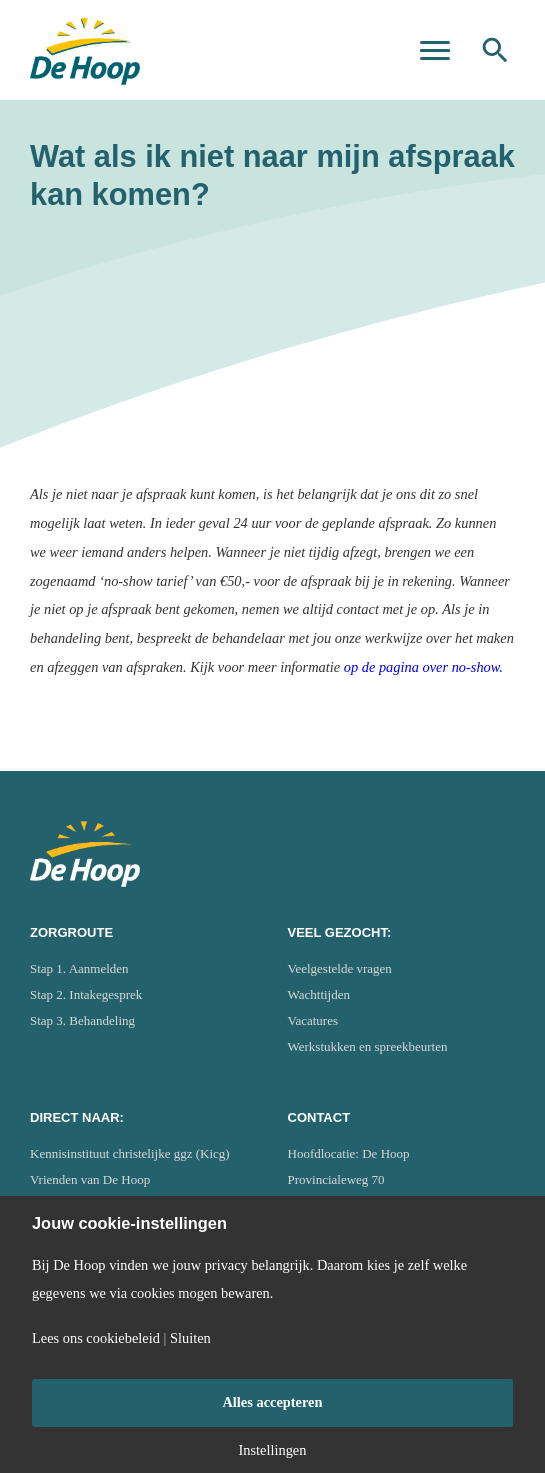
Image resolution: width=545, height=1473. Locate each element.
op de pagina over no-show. (423, 667)
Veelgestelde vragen (340, 968)
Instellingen (273, 1450)
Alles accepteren (272, 1402)
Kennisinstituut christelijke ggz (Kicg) (130, 1153)
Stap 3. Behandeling (82, 1020)
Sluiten (190, 1338)
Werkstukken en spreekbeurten (368, 1046)
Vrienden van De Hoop (90, 1179)
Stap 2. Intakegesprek (86, 994)
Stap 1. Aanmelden (79, 968)
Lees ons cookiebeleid (96, 1338)
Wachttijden (319, 994)
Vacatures (313, 1020)
